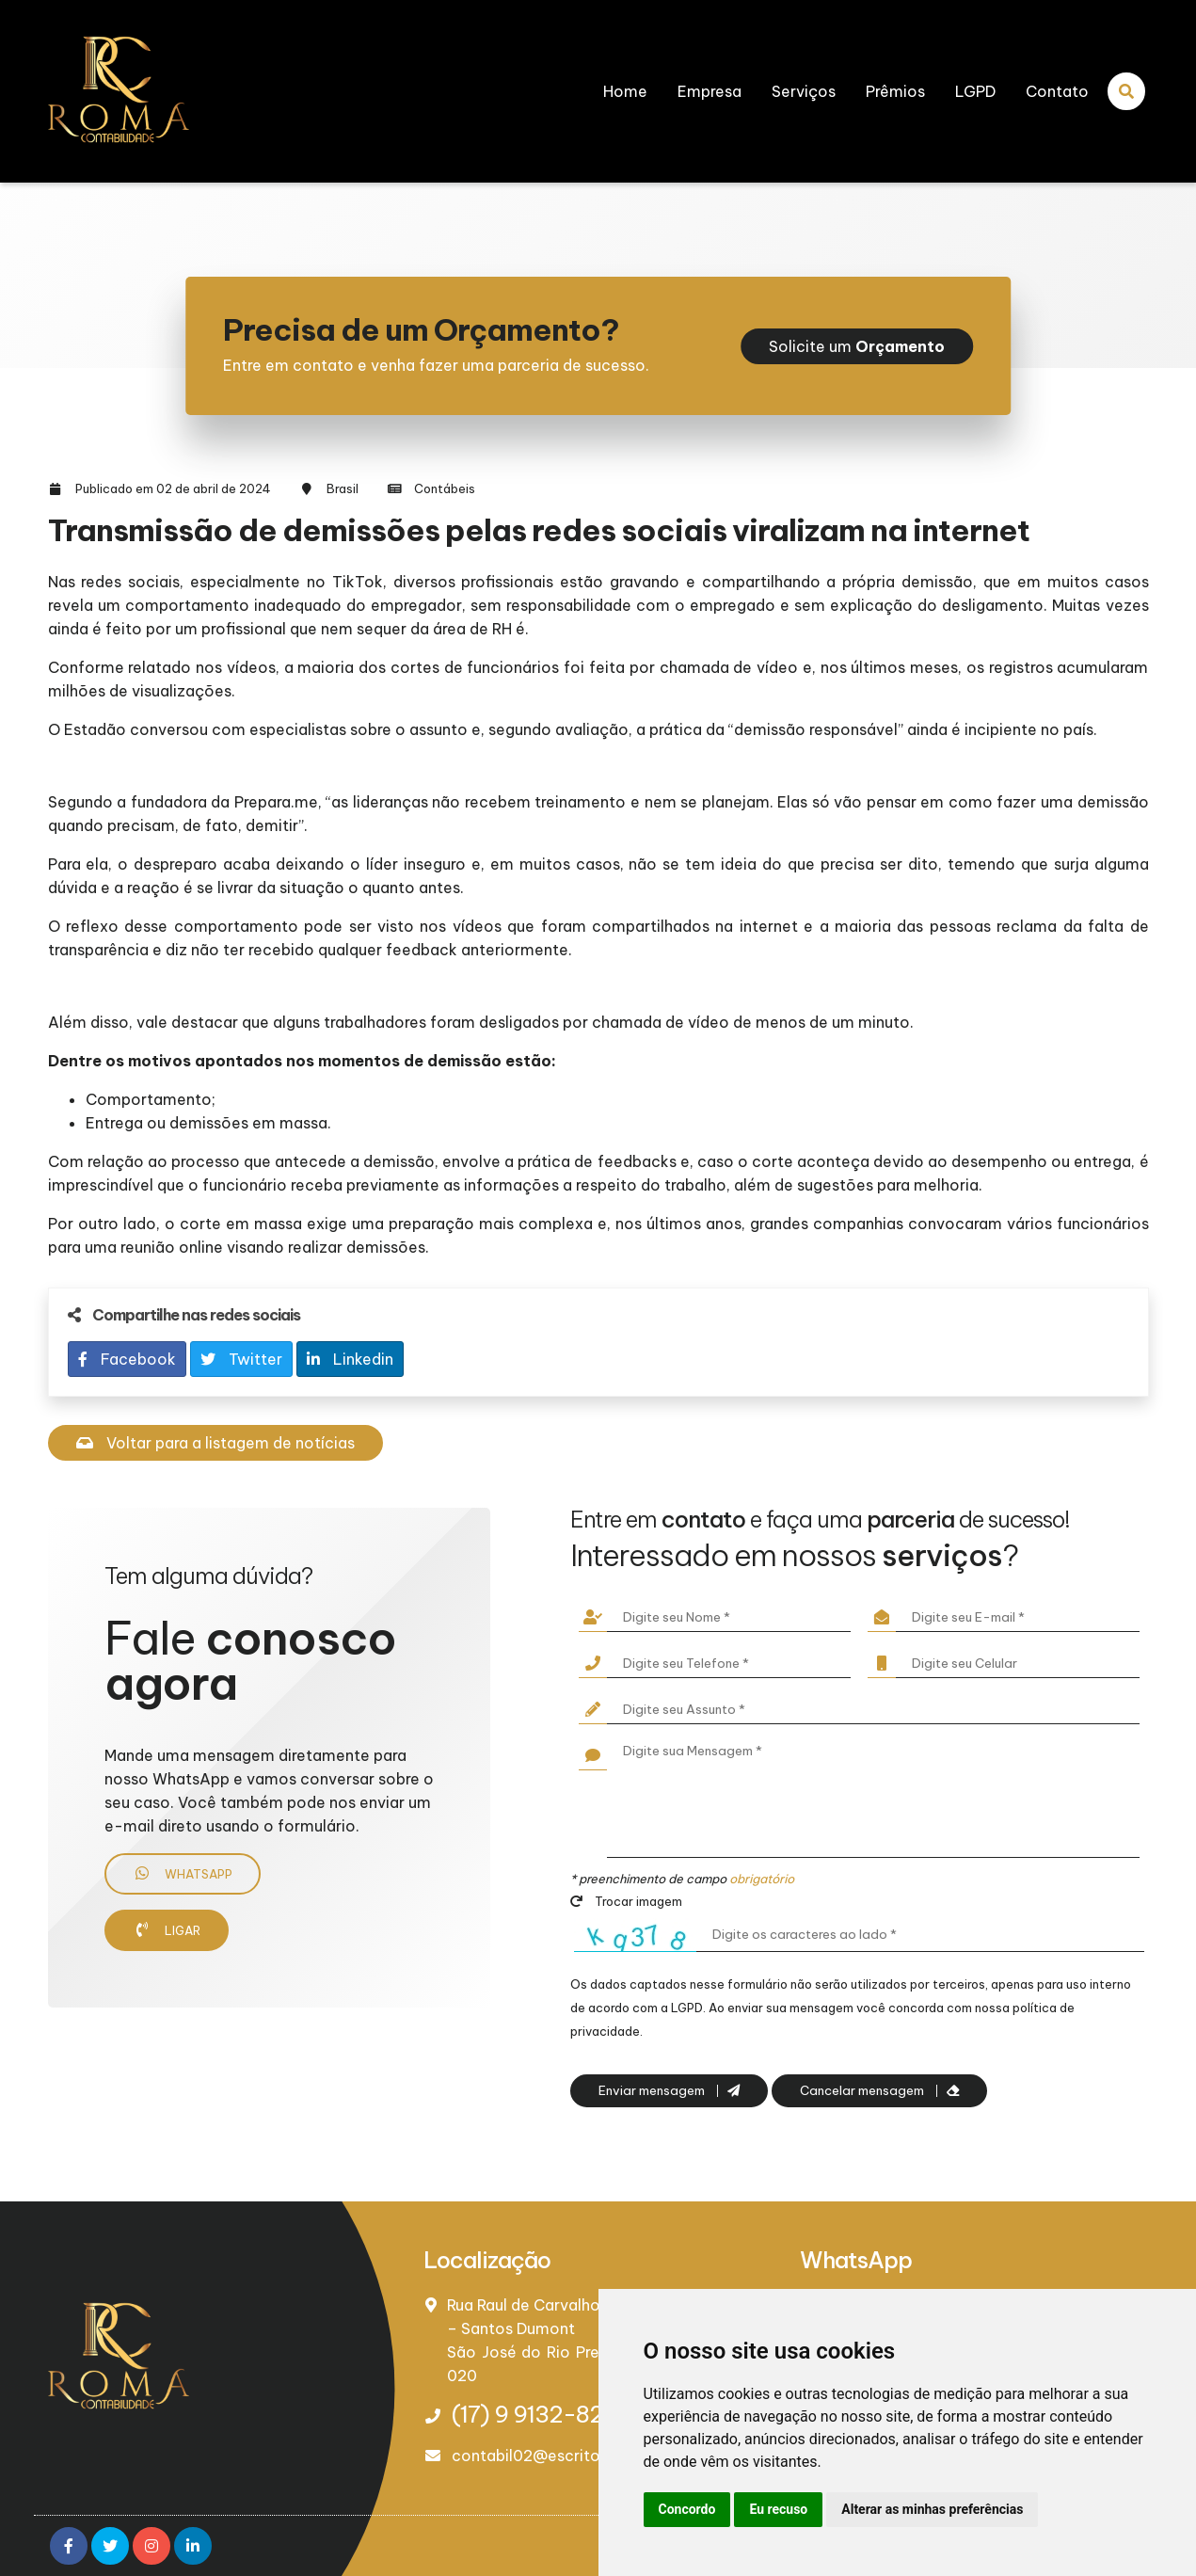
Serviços (804, 91)
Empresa (710, 91)
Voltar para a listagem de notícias (215, 1442)
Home (625, 91)
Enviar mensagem (669, 2091)
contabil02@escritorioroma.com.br (583, 2455)
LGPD (975, 91)
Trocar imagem (626, 1901)
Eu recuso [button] (778, 2509)
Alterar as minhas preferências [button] (932, 2509)
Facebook (127, 1359)
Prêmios (895, 91)
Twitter (241, 1359)
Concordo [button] (687, 2509)
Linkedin (350, 1359)
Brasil (343, 488)
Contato (1057, 91)
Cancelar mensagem (879, 2091)
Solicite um (857, 346)
